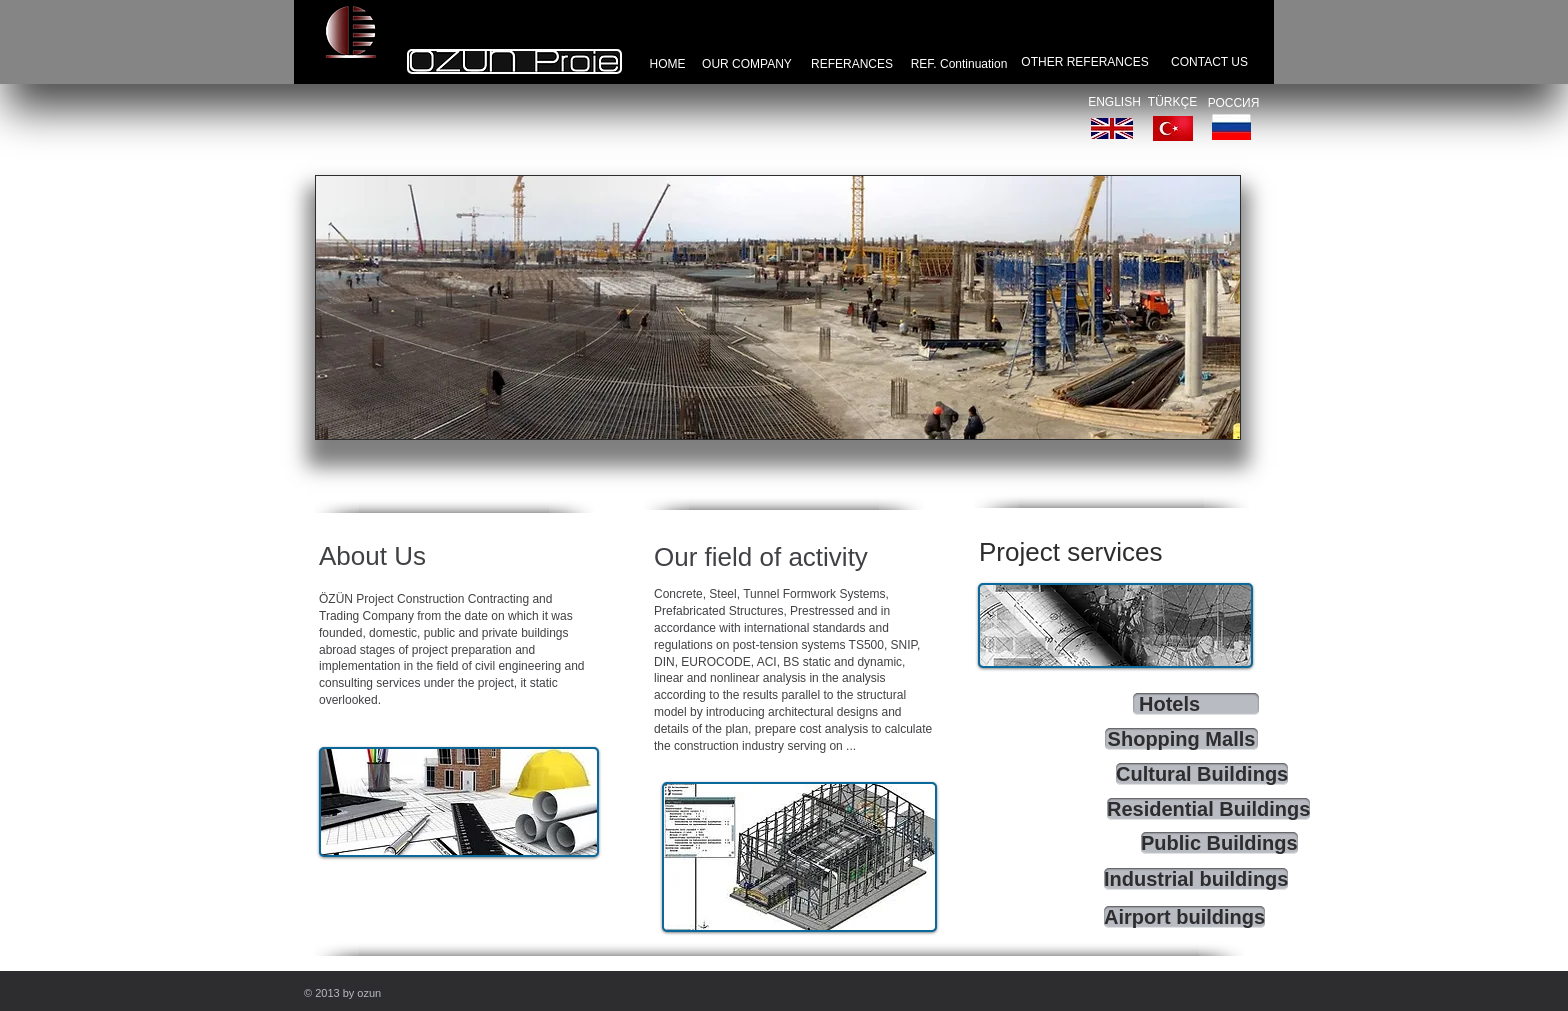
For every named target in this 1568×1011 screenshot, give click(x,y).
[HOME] (667, 64)
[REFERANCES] (852, 64)
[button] (778, 307)
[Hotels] (1196, 704)
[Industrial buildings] (1196, 879)
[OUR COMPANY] (747, 64)
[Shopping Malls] (1181, 739)
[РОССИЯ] (1233, 103)
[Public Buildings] (1219, 843)
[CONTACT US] (1209, 62)
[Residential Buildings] (1208, 809)
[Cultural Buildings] (1202, 774)
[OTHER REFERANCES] (1085, 62)
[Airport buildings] (1184, 917)
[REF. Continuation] (959, 64)
